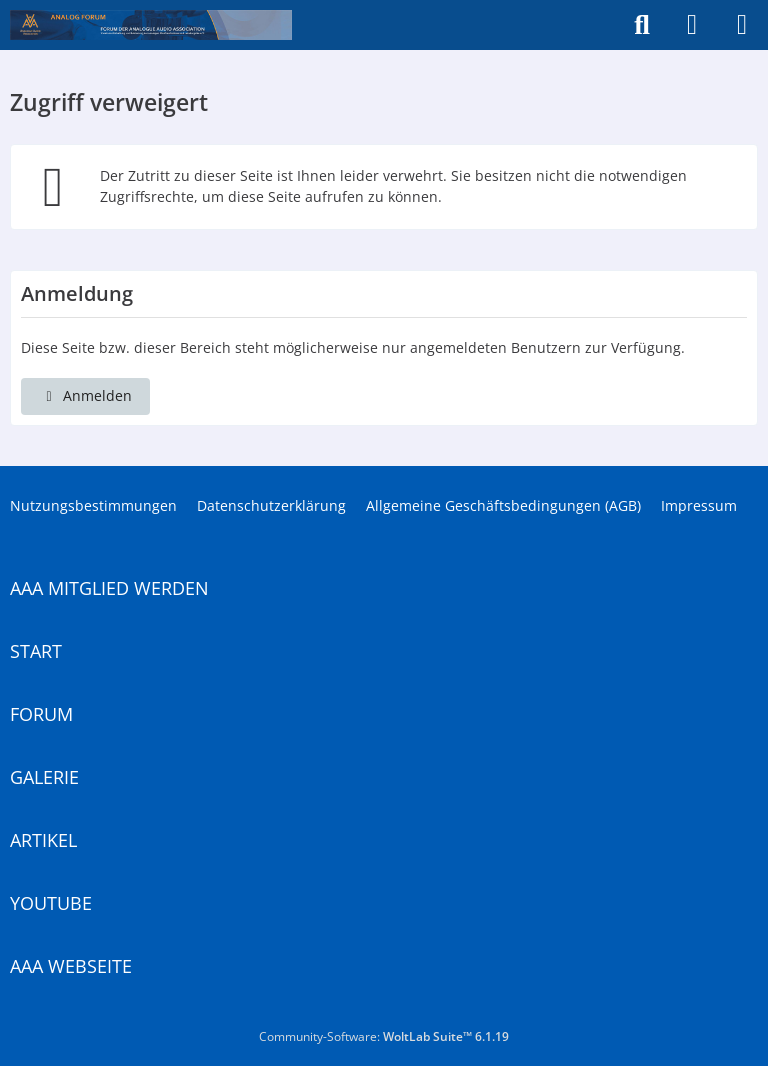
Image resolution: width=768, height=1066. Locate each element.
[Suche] (642, 25)
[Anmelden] (692, 25)
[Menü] (742, 25)
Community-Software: (384, 1036)
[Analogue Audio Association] (151, 25)
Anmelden (85, 395)
